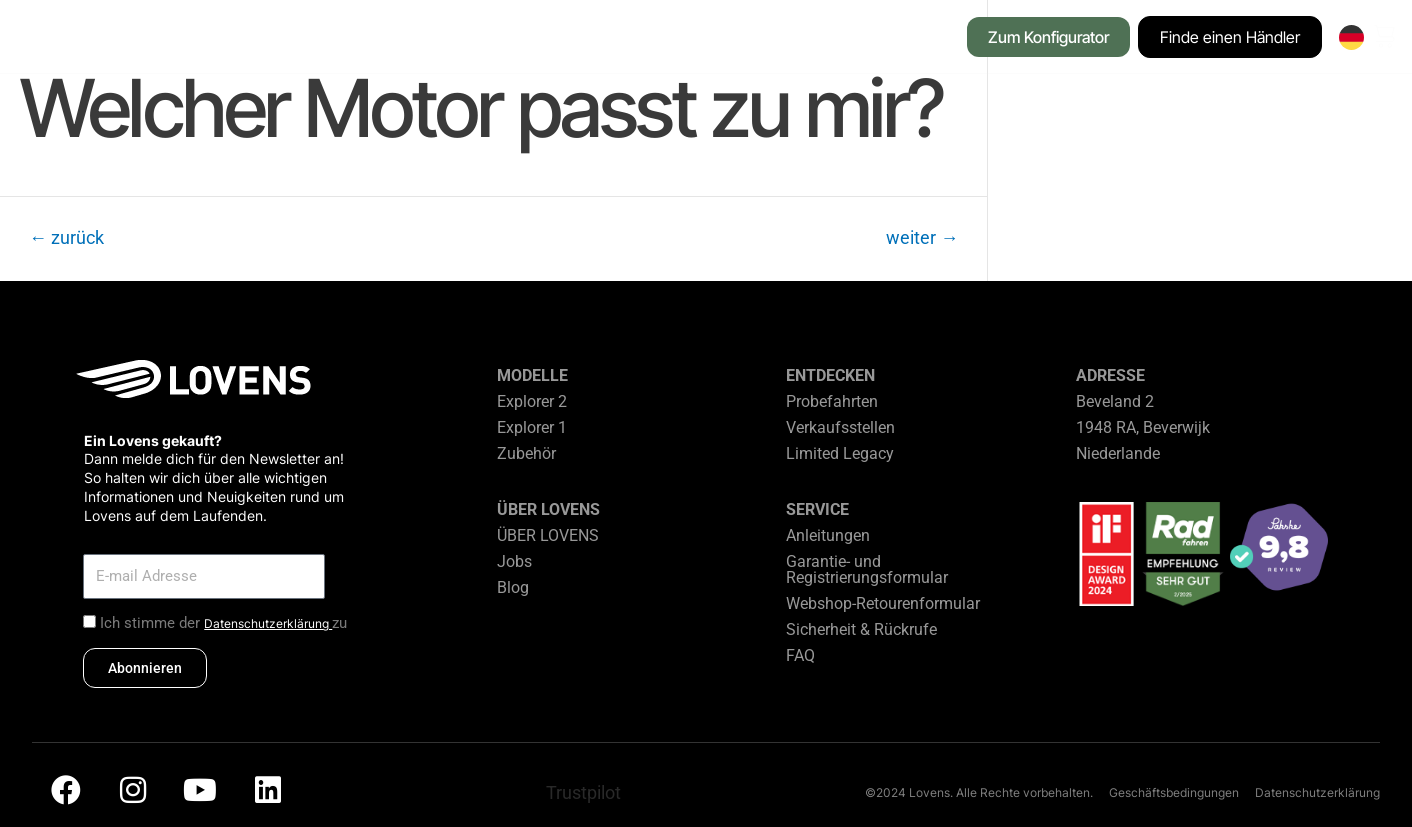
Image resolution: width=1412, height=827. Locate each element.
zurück (66, 238)
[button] (290, 39)
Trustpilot (583, 792)
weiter (922, 238)
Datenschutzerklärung (268, 623)
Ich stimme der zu (223, 623)
